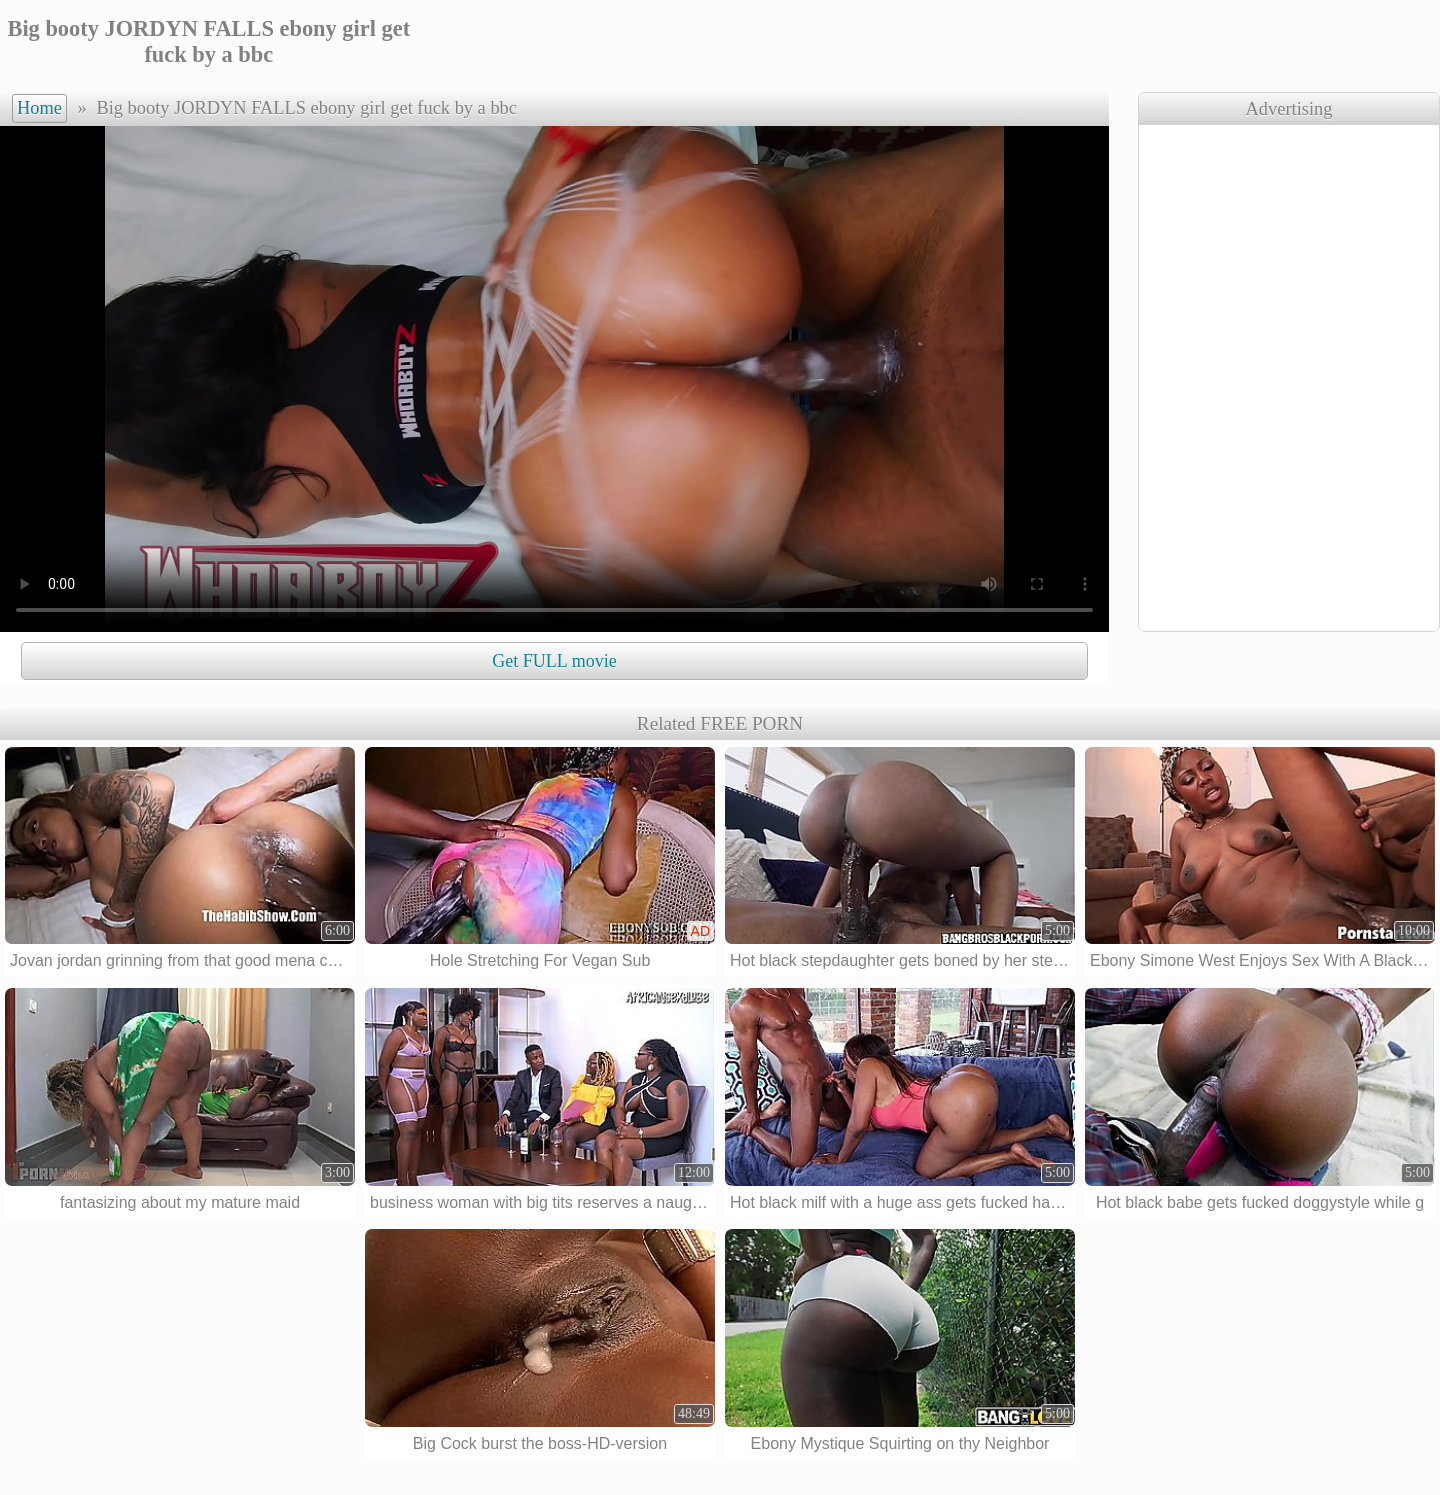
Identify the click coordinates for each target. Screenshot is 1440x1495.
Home (39, 108)
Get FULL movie (554, 661)
